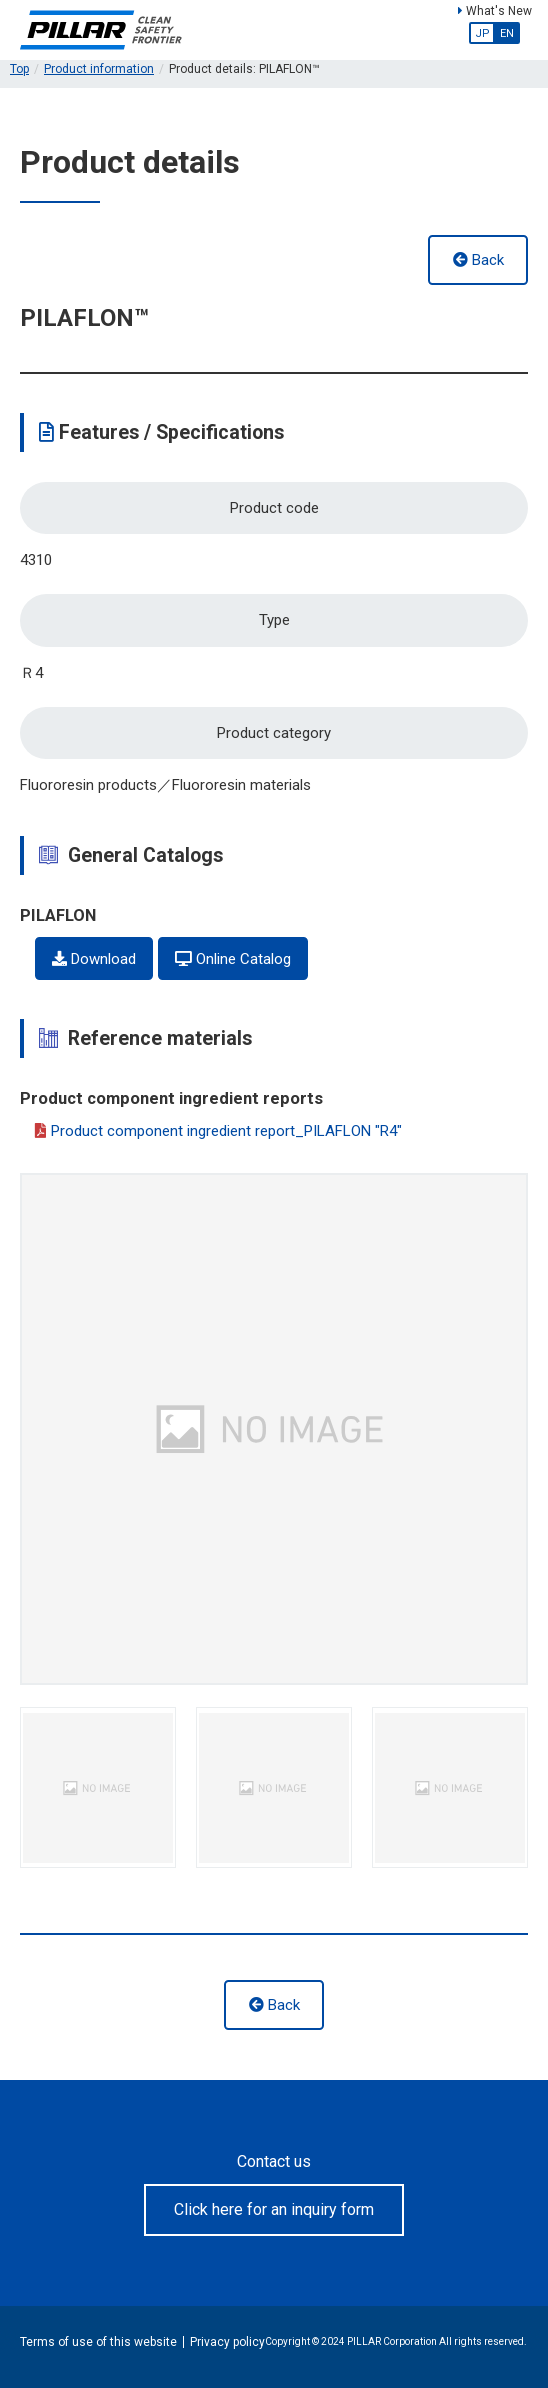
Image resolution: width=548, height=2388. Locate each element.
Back (478, 260)
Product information (99, 69)
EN (507, 33)
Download (94, 959)
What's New (495, 11)
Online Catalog (233, 959)
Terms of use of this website (98, 2342)
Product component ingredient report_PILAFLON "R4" (218, 1132)
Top (19, 69)
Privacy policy (227, 2342)
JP (482, 33)
